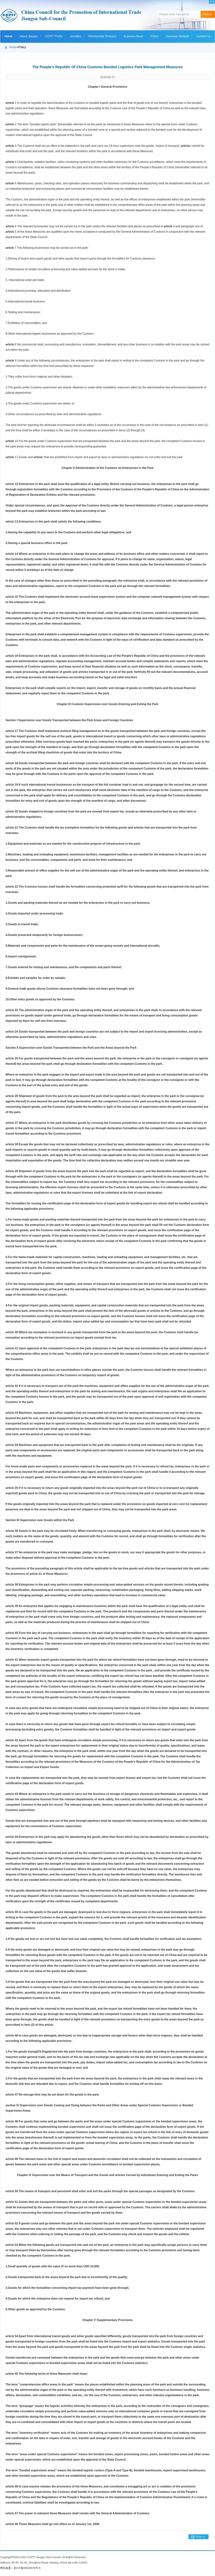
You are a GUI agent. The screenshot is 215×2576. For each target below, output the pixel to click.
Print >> (200, 2536)
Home (8, 36)
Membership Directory (102, 36)
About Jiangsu (29, 36)
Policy (154, 36)
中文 (212, 1)
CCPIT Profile (54, 36)
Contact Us (203, 36)
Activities (75, 36)
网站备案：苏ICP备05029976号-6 (20, 2567)
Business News (133, 36)
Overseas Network (177, 36)
